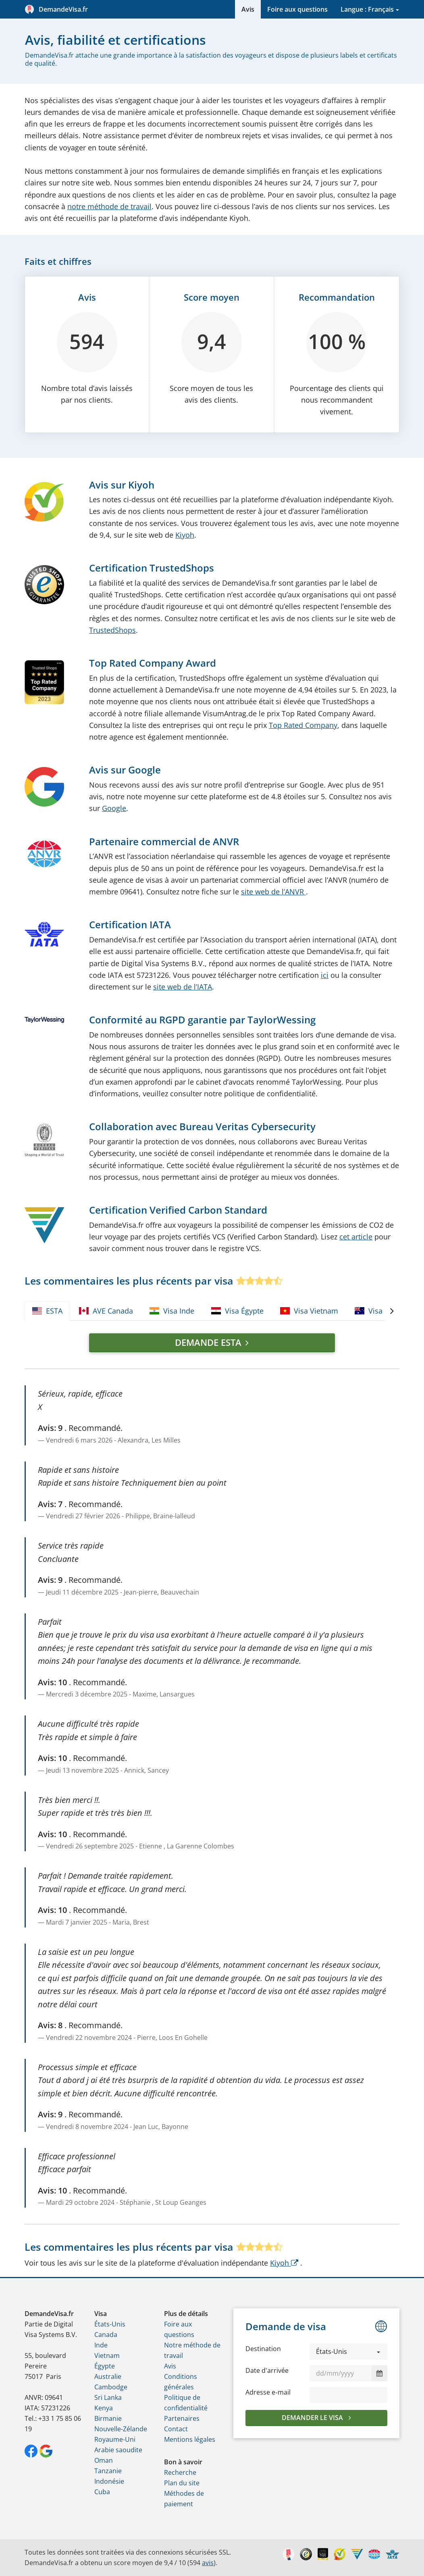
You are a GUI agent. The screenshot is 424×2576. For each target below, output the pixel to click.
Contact (176, 2428)
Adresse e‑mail (267, 2392)
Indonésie (109, 2481)
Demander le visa (313, 2417)
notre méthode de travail (109, 206)
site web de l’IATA (182, 987)
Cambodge (110, 2387)
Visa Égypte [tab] (237, 1311)
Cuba (102, 2491)
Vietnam (107, 2355)
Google (114, 808)
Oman (103, 2460)
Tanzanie (108, 2470)
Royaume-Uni (114, 2439)
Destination (263, 2348)
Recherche (180, 2472)
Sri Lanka (108, 2397)
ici (324, 975)
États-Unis (109, 2324)
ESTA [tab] (47, 1311)
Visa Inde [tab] (172, 1311)
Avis (247, 9)
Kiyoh (184, 535)
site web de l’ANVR (273, 891)
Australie (107, 2376)
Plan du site (182, 2482)
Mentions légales (189, 2439)
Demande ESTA (208, 1342)
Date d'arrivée (267, 2370)
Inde (101, 2345)
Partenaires (182, 2418)
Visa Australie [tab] (384, 1311)
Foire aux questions (297, 9)
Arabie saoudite (118, 2449)
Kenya (103, 2407)
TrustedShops (112, 630)
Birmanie (108, 2418)
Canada (105, 2334)
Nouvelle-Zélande (120, 2428)
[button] (348, 2351)
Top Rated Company (303, 725)
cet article (355, 1236)
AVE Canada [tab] (106, 1311)
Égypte (104, 2366)
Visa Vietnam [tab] (309, 1311)
